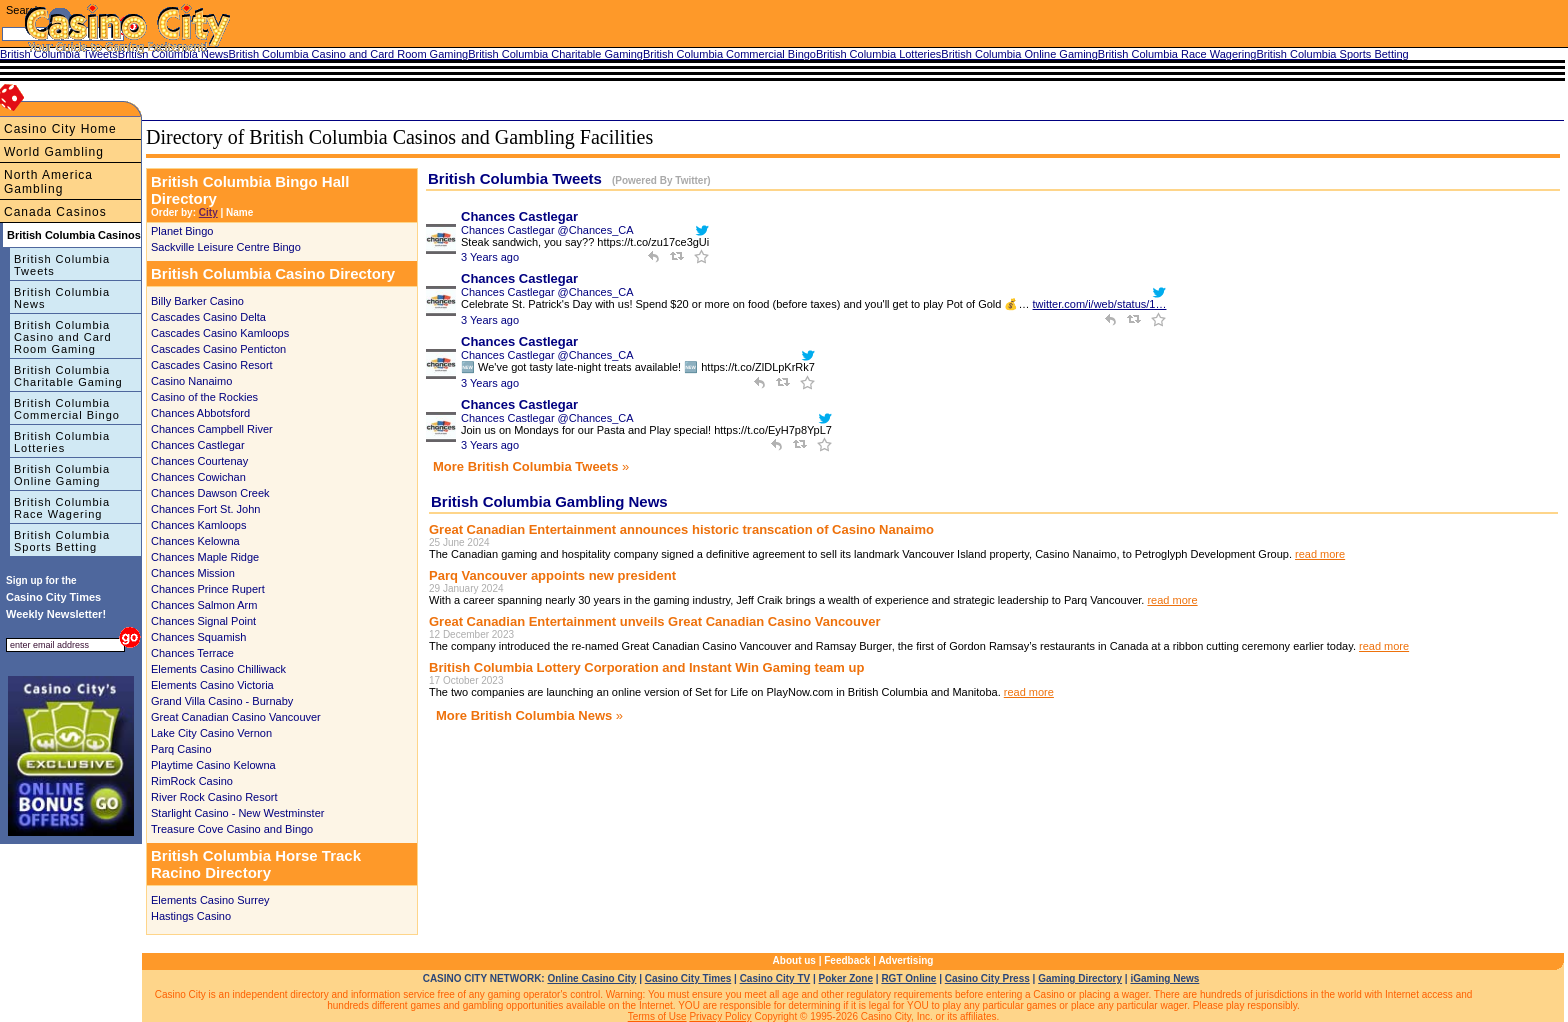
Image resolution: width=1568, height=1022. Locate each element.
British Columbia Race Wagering (62, 508)
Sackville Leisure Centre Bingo (226, 247)
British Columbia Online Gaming (62, 475)
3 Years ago (490, 257)
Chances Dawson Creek (210, 493)
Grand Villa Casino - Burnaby (222, 701)
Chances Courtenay (199, 461)
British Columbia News (62, 298)
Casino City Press (987, 978)
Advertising (905, 960)
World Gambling (54, 152)
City (208, 212)
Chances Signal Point (203, 621)
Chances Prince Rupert (208, 589)
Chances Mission (193, 573)
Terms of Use (657, 1016)
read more (1320, 554)
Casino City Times (688, 978)
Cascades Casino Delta (208, 317)
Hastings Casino (191, 916)
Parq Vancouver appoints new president (552, 575)
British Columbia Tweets (62, 265)
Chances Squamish (198, 637)
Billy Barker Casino (197, 301)
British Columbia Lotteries (62, 442)
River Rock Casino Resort (214, 797)
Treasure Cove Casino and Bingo (232, 829)
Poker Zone (846, 978)
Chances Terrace (192, 653)
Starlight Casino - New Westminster (237, 813)
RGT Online (908, 978)
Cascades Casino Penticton (218, 349)
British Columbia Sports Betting (62, 541)
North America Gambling (48, 182)
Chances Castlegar (198, 445)
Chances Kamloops (198, 525)
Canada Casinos (55, 212)
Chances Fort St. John (205, 509)
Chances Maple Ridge (205, 557)
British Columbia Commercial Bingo (67, 409)
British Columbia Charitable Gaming (68, 376)
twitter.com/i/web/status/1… (1100, 304)
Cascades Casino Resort (212, 365)
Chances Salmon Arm (204, 605)
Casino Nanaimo (191, 381)
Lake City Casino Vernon (211, 733)
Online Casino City (591, 978)
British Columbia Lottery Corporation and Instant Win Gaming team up (646, 667)
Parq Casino (181, 749)
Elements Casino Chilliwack (218, 669)
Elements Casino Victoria (212, 685)
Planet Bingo (182, 231)
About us (794, 960)
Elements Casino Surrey (210, 900)
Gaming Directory (1080, 978)
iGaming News (1164, 978)
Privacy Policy (720, 1016)
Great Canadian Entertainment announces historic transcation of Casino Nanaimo (681, 529)
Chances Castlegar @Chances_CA (547, 230)
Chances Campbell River (212, 429)
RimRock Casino (192, 781)
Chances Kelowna (195, 541)
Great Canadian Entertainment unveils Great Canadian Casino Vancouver (655, 621)
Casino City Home (60, 129)
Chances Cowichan (198, 477)
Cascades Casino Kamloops (220, 333)
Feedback (847, 960)
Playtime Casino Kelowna (213, 765)
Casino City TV (775, 978)
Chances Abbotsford (200, 413)
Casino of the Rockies (204, 397)
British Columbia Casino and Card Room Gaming (63, 337)
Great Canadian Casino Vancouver (236, 717)
